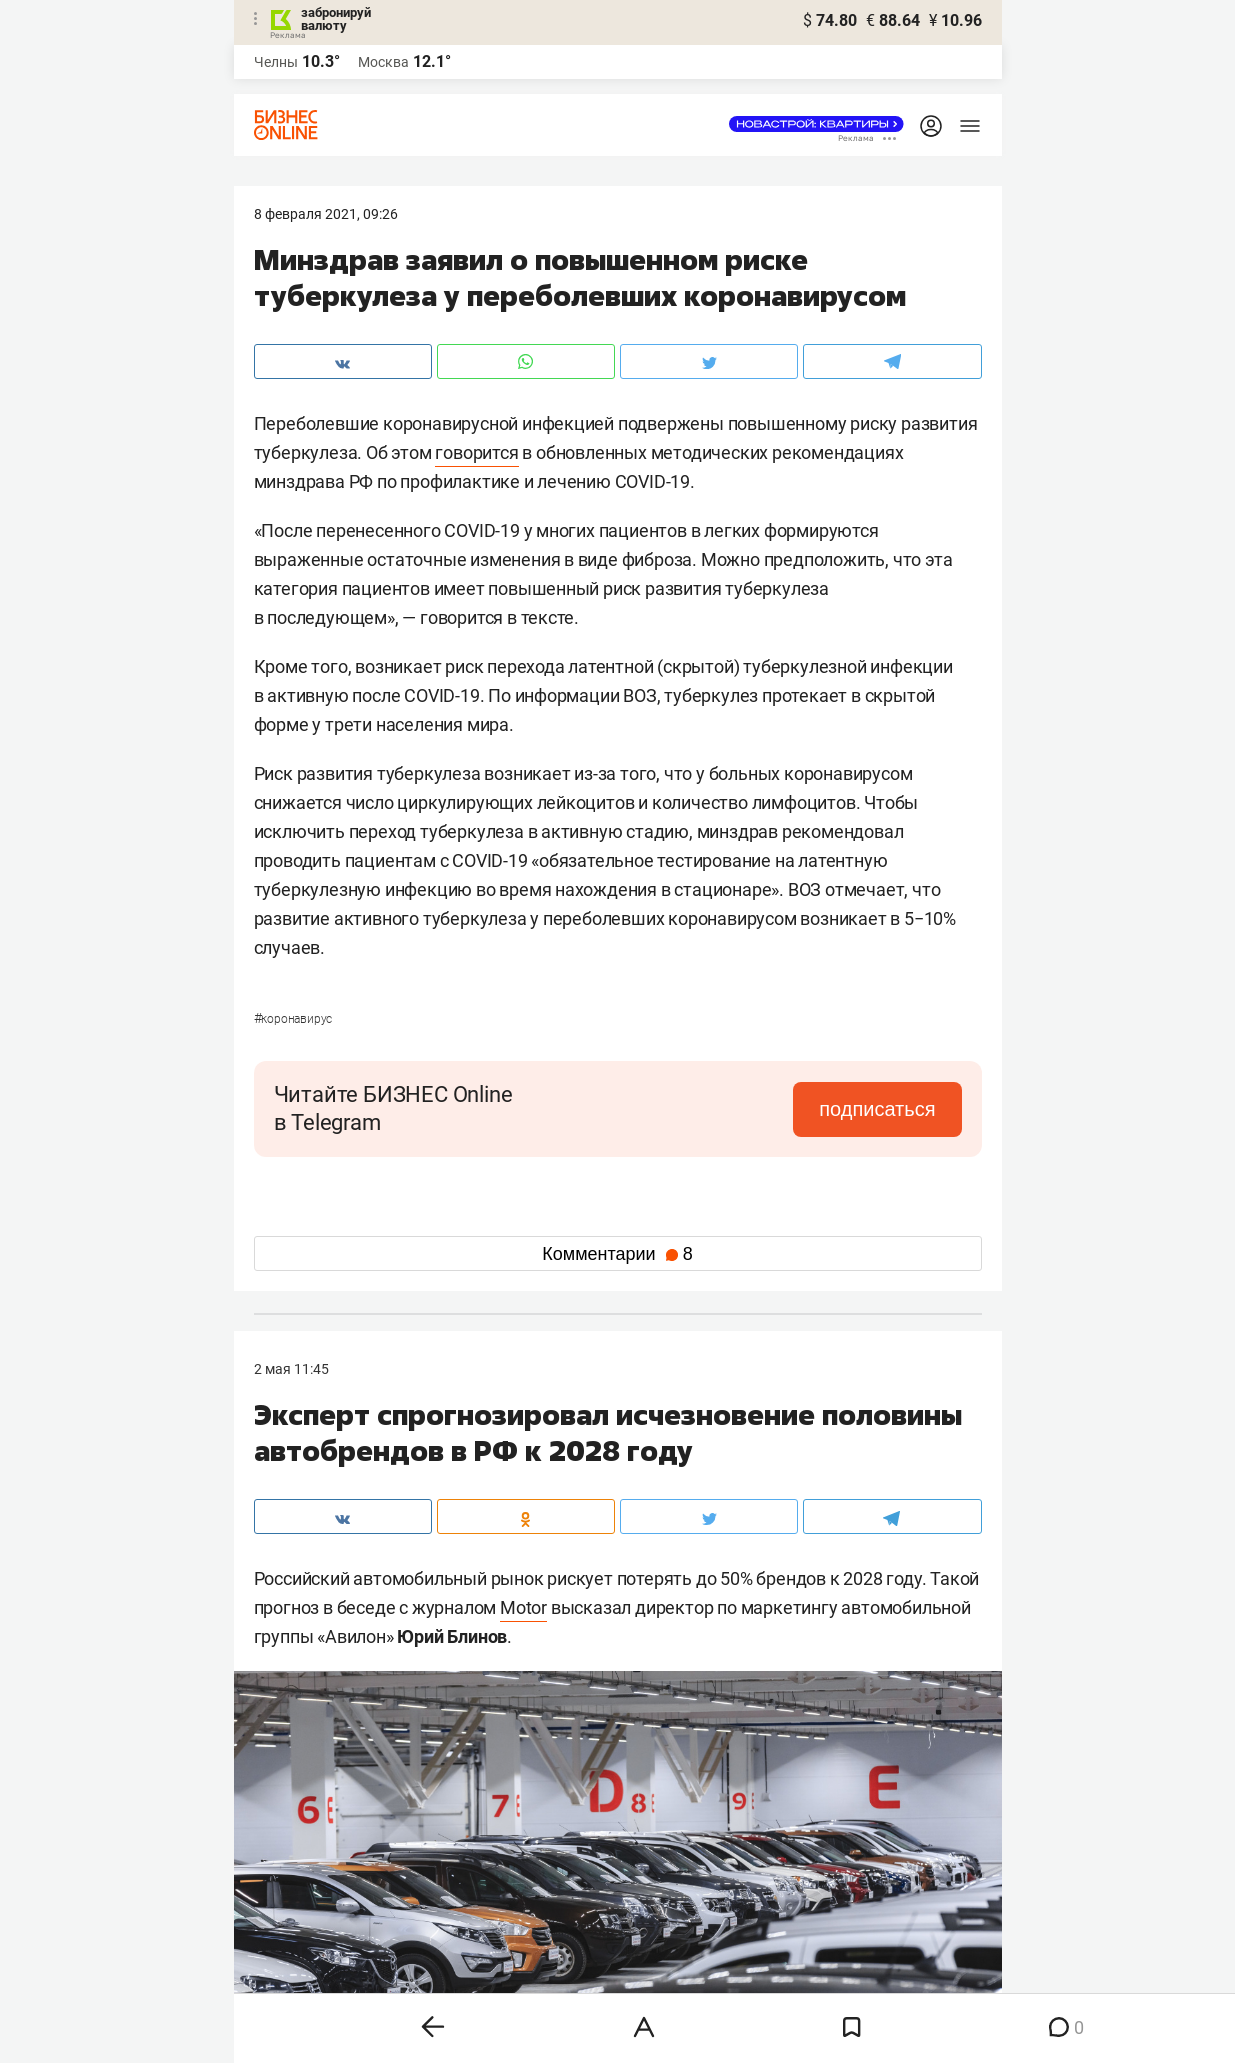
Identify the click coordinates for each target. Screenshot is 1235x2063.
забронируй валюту (336, 19)
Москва (383, 62)
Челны (276, 62)
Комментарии (617, 1254)
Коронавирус (293, 1019)
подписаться (877, 1109)
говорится (476, 452)
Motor (523, 1607)
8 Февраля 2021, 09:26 (326, 214)
